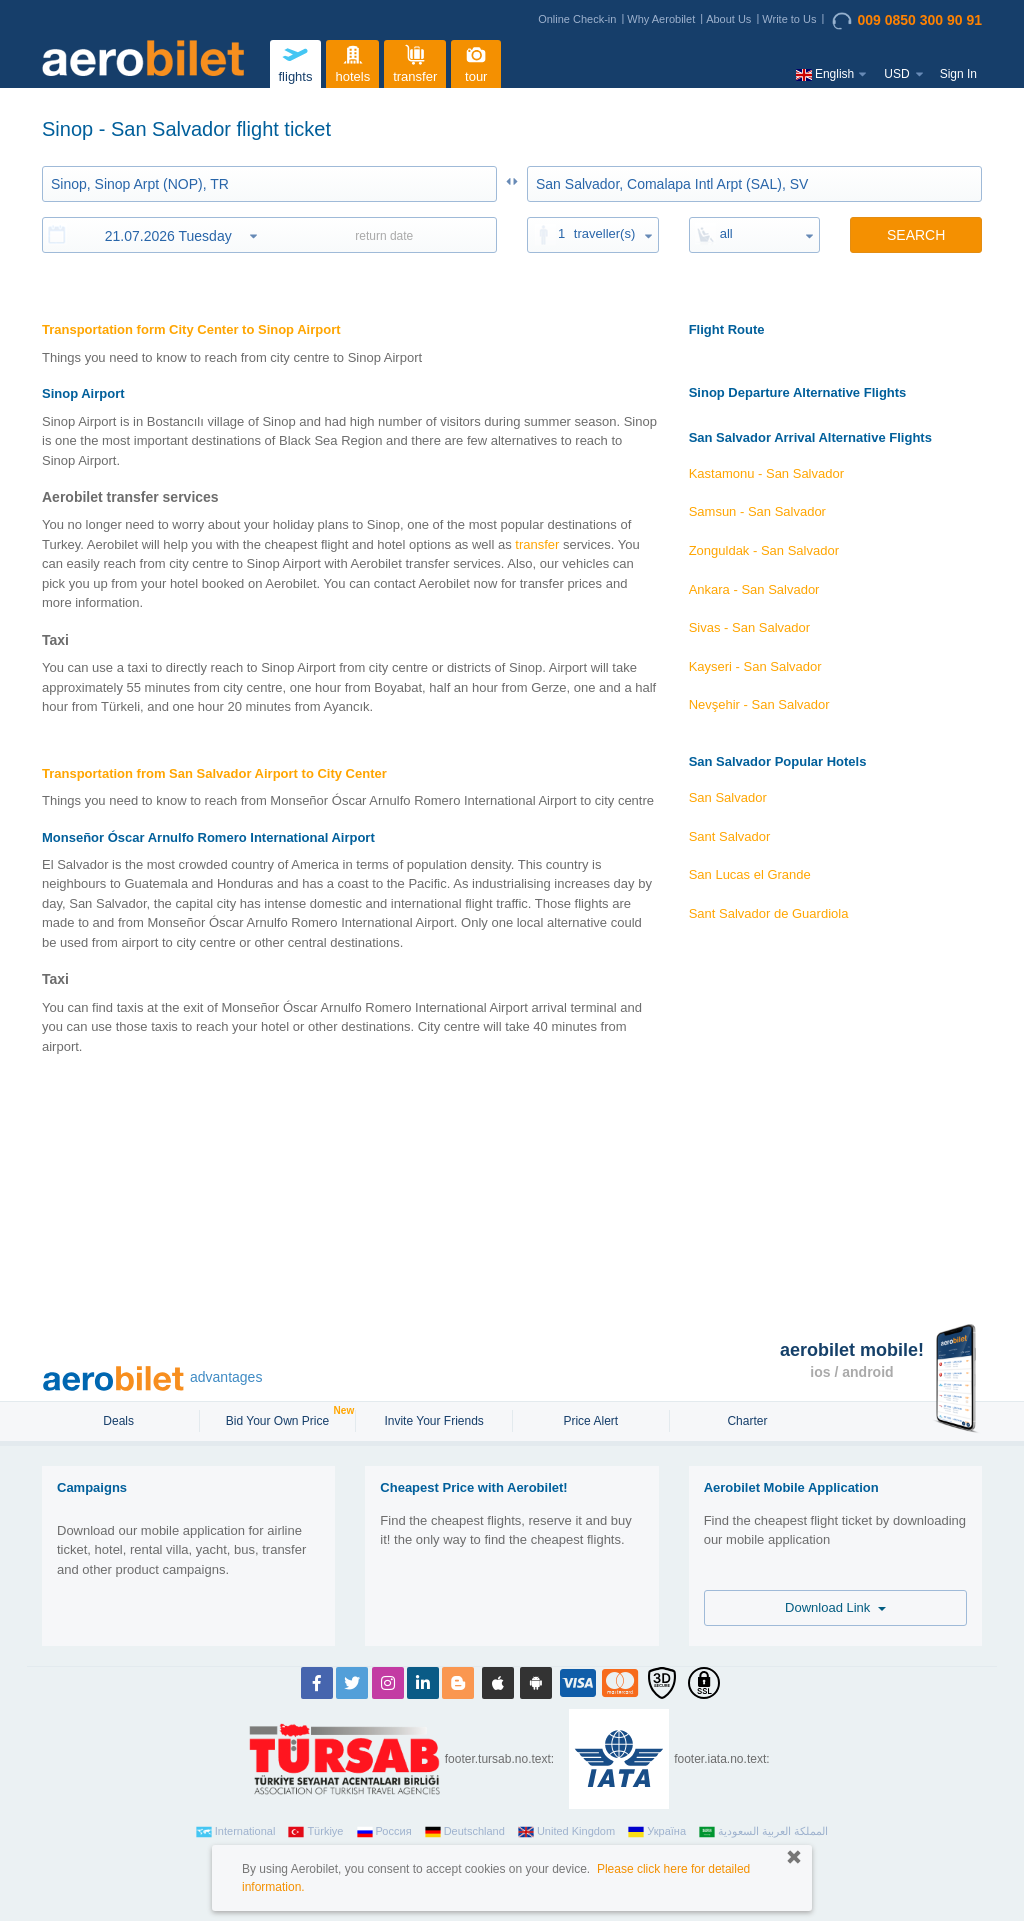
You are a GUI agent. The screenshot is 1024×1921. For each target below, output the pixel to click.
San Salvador (728, 797)
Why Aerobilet (661, 19)
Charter (747, 1421)
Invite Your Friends (433, 1421)
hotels (353, 61)
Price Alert (590, 1421)
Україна (657, 1832)
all (726, 233)
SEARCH (916, 235)
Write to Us (789, 19)
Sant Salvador (730, 836)
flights (295, 61)
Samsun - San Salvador (757, 511)
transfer (415, 61)
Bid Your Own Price (280, 1419)
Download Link (835, 1607)
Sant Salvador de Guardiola (769, 913)
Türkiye (315, 1832)
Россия (384, 1832)
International (236, 1832)
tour (476, 61)
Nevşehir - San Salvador (759, 704)
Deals (120, 1421)
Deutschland (465, 1832)
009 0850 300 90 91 (907, 21)
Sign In (958, 74)
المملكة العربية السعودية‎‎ (763, 1832)
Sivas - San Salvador (749, 627)
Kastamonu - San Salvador (766, 473)
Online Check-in (577, 19)
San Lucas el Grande (750, 874)
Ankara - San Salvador (754, 589)
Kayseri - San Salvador (755, 666)
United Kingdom (566, 1832)
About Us (728, 19)
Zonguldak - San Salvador (764, 550)
